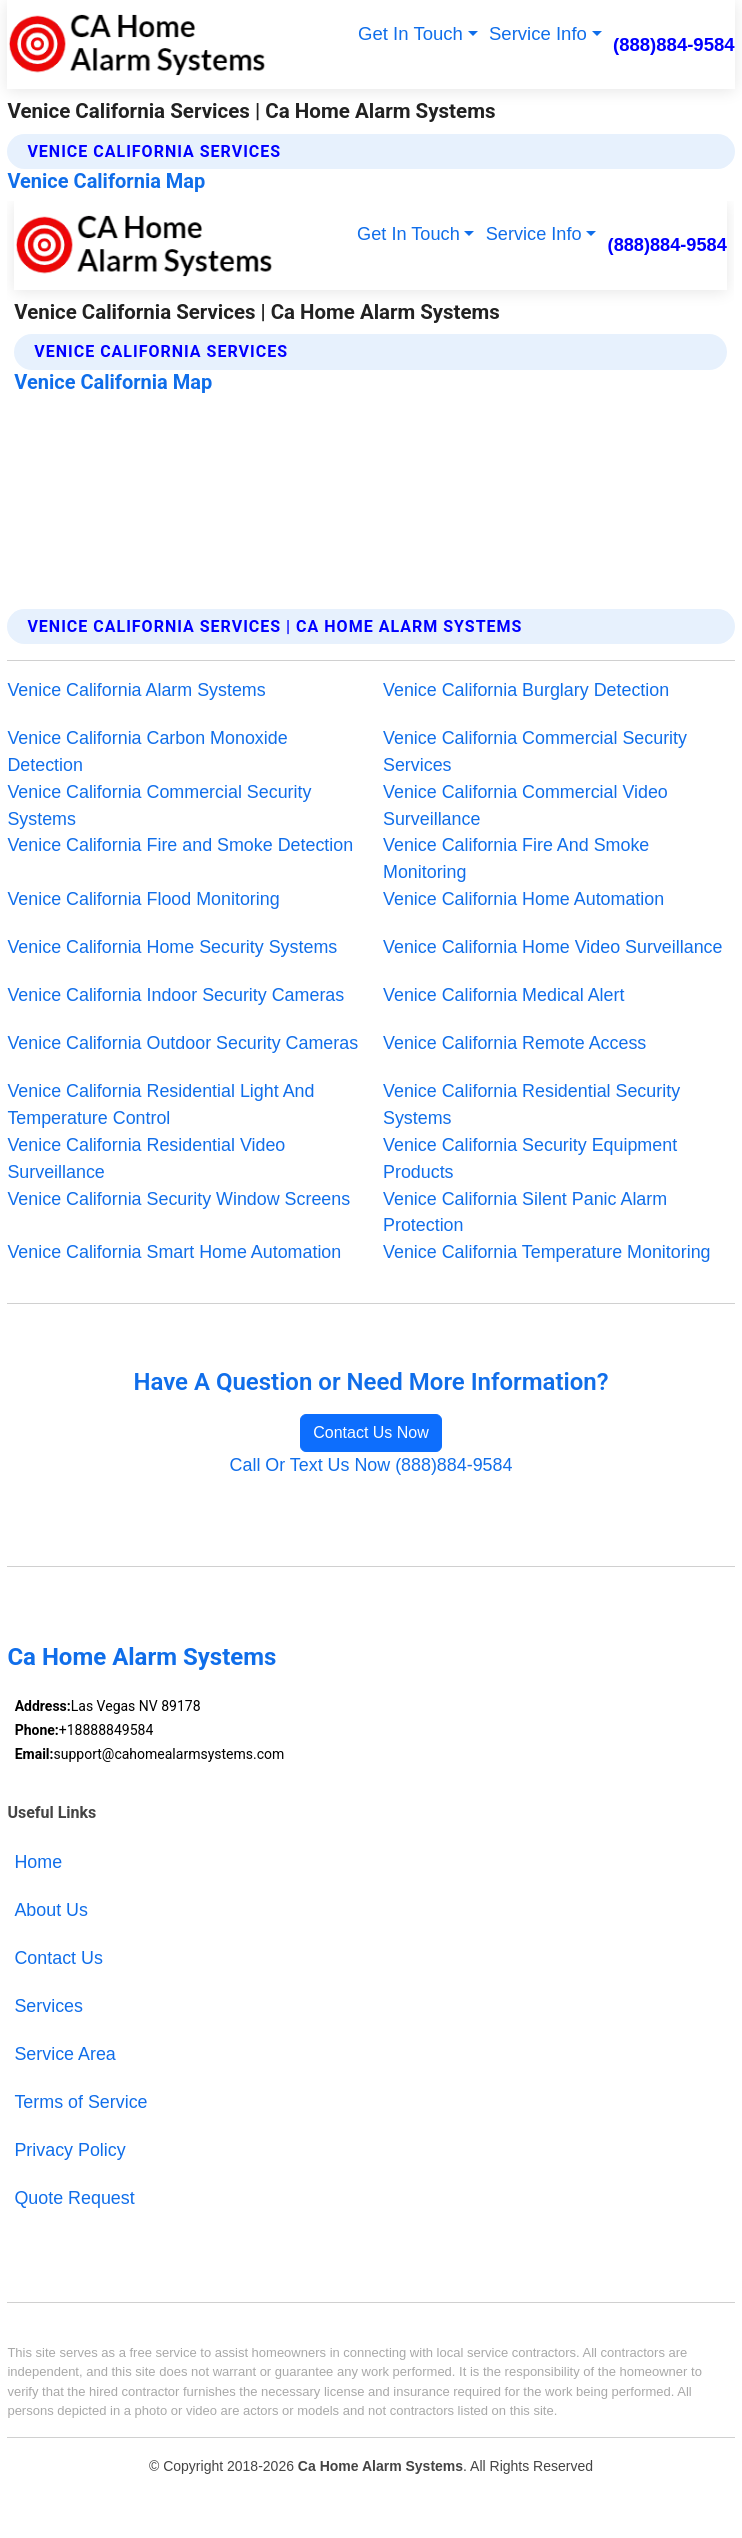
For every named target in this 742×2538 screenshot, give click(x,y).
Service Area (64, 2054)
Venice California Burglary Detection (526, 690)
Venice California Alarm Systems (136, 690)
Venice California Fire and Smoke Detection (180, 845)
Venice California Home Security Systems (172, 947)
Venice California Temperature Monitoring (547, 1252)
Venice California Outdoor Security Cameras (182, 1043)
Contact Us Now (371, 1432)
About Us (51, 1910)
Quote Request (74, 2198)
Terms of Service (80, 2102)
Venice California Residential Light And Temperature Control (160, 1104)
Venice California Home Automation (523, 899)
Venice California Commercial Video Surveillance (525, 805)
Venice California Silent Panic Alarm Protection (525, 1212)
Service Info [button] (538, 33)
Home (38, 1862)
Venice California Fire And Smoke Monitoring (516, 858)
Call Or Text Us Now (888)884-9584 (371, 1465)
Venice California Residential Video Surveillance (146, 1158)
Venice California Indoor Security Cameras (175, 995)
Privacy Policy (69, 2150)
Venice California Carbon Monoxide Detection (147, 751)
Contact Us (58, 1958)
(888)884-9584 (674, 44)
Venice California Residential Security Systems (531, 1104)
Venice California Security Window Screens (178, 1199)
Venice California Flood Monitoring (143, 899)
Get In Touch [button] (410, 33)
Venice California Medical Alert (503, 995)
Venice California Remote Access (514, 1043)
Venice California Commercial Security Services (535, 751)
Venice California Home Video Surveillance (552, 947)
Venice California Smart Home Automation (174, 1252)
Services (48, 2006)
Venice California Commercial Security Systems (159, 805)
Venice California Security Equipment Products (530, 1158)
